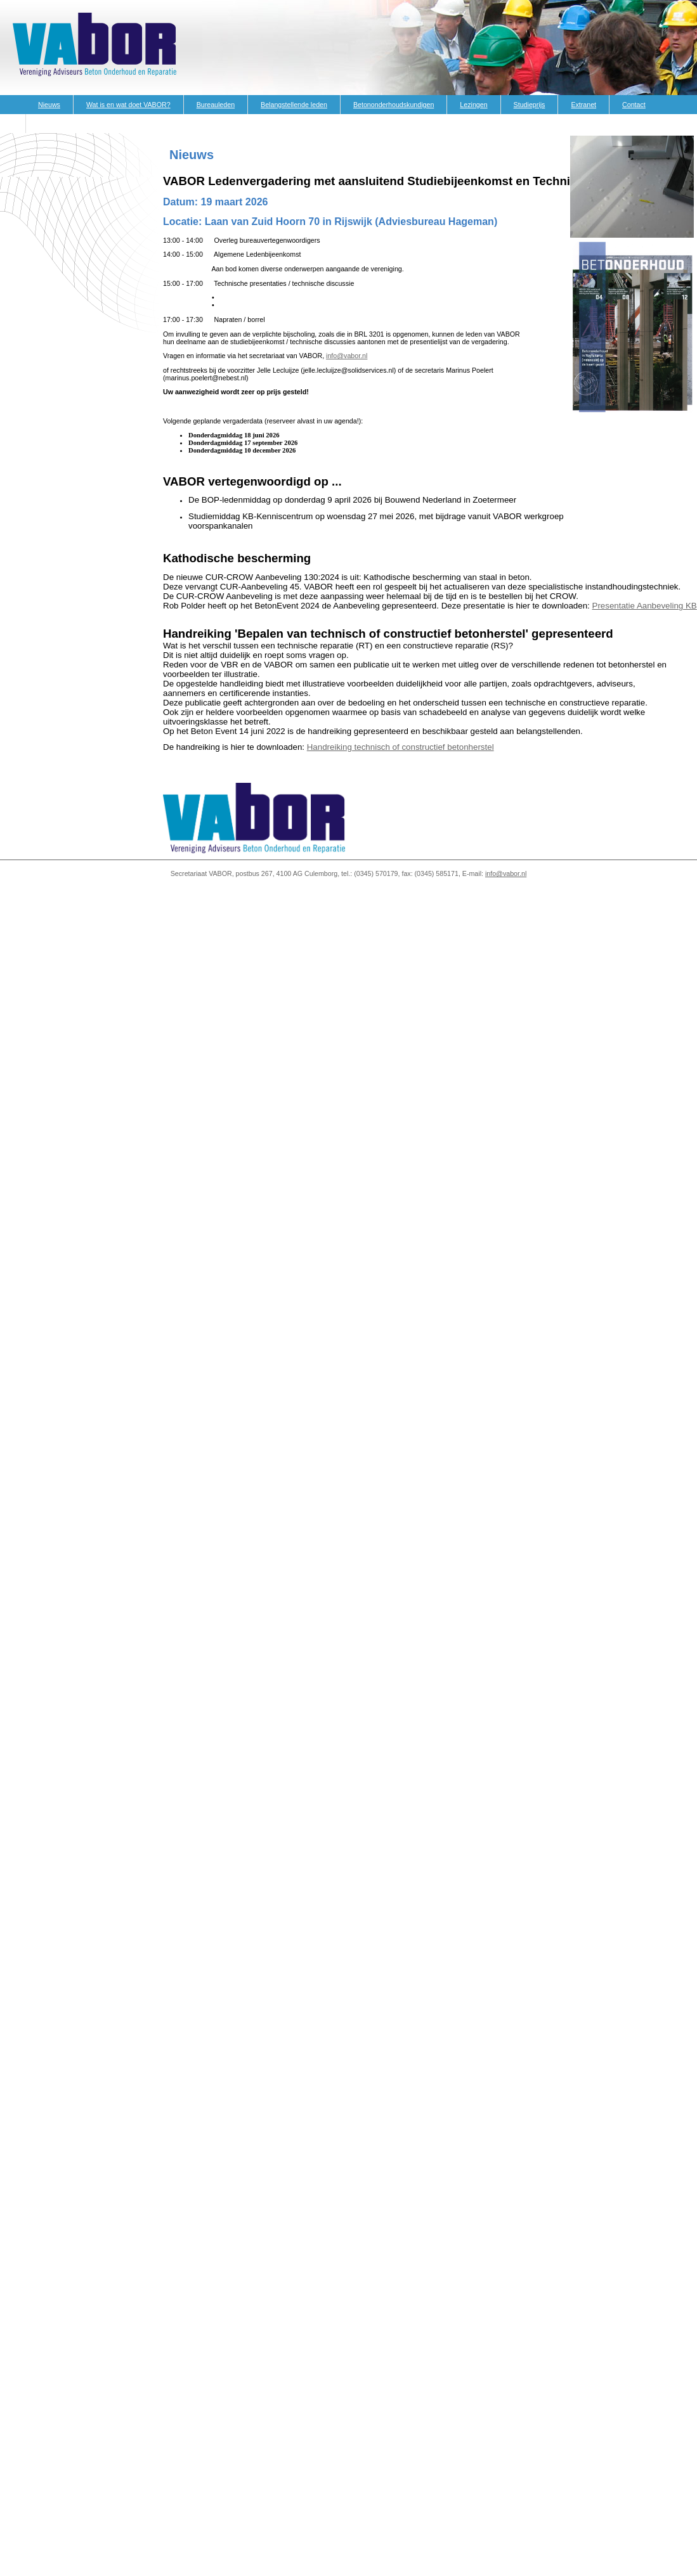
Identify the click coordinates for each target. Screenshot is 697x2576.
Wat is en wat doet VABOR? (128, 104)
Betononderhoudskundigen (393, 104)
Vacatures (53, 123)
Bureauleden (216, 104)
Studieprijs (529, 104)
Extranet (583, 104)
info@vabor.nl (346, 355)
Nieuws (49, 104)
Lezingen (473, 104)
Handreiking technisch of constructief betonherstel (400, 747)
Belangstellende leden (294, 104)
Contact (634, 104)
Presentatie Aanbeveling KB (644, 605)
